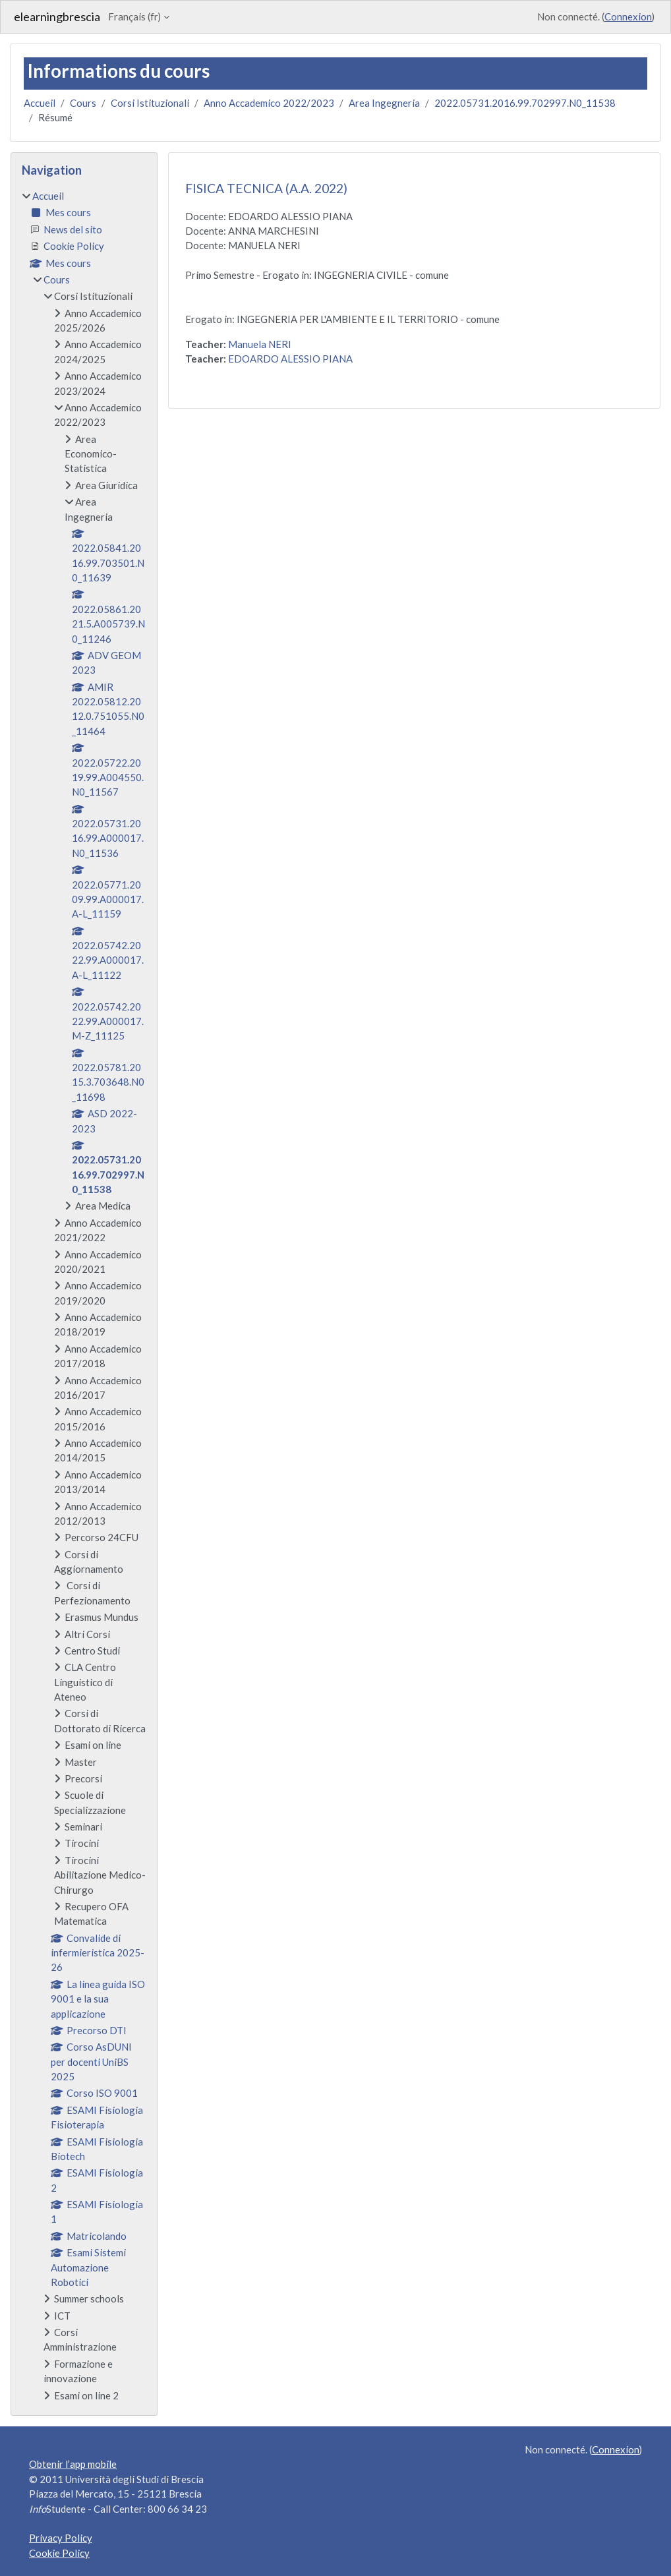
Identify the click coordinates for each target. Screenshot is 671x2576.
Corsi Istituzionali (150, 103)
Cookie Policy (59, 2553)
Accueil (39, 103)
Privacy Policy (60, 2538)
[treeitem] (84, 1296)
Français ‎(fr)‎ (134, 16)
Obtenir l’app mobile (73, 2464)
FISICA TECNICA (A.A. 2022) (266, 188)
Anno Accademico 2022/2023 (269, 103)
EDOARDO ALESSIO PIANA (290, 359)
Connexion (628, 16)
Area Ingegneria (384, 103)
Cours (83, 103)
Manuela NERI (259, 344)
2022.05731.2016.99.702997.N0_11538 (525, 103)
